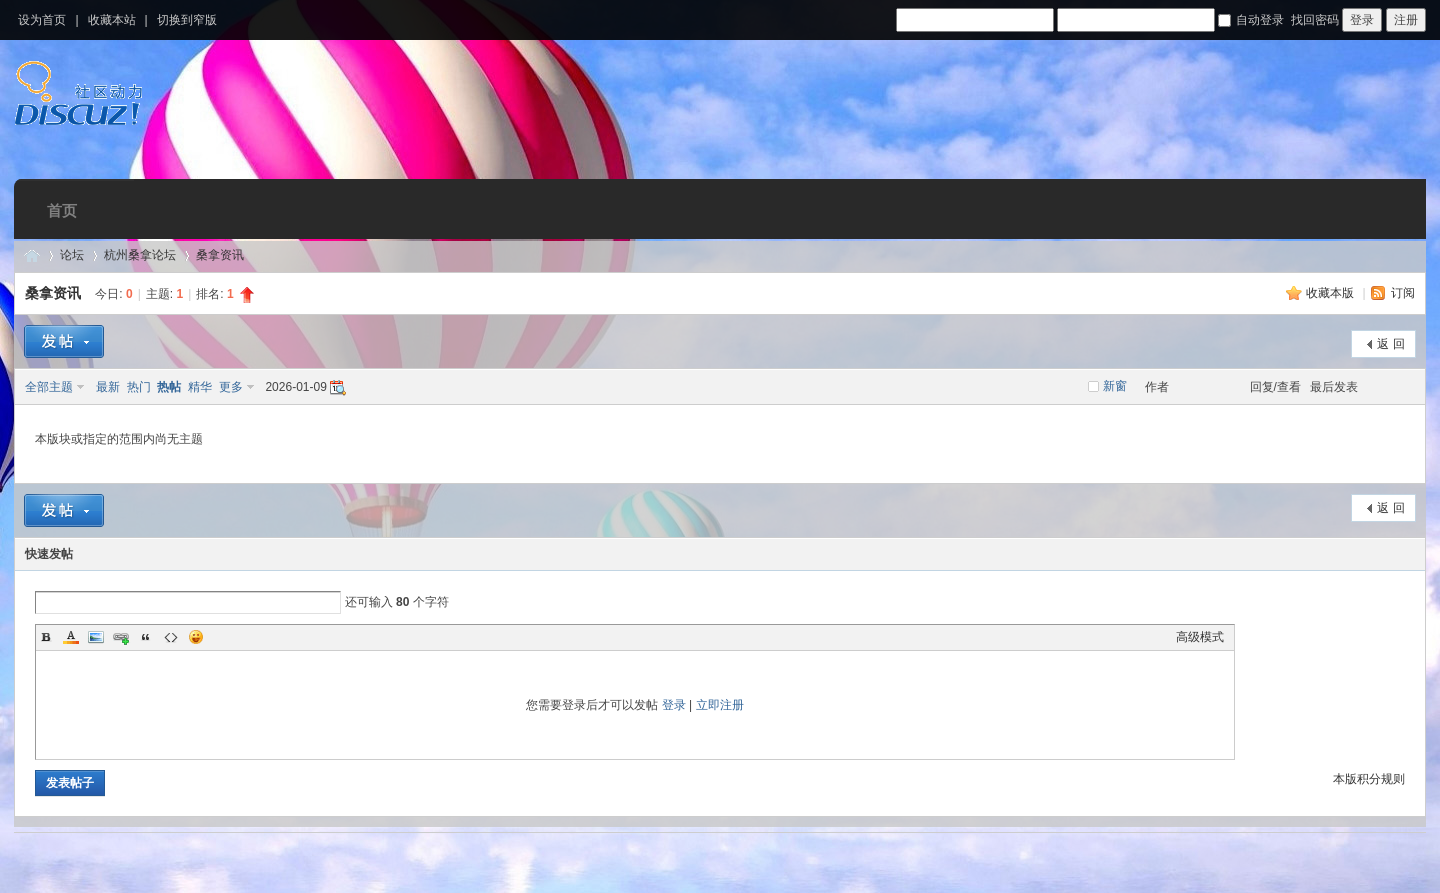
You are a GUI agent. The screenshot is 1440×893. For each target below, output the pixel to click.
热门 (139, 387)
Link (121, 637)
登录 (674, 705)
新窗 (1115, 386)
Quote (146, 637)
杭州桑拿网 (32, 255)
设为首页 (42, 20)
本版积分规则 (1369, 779)
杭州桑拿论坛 (140, 255)
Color (71, 637)
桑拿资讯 (220, 255)
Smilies (196, 637)
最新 (108, 387)
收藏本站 (112, 20)
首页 (62, 210)
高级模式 (1200, 637)
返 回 (1390, 344)
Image (96, 637)
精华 (200, 387)
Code (171, 637)
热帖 (169, 387)
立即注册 (720, 705)
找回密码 (1315, 20)
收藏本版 (1331, 293)
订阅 (1403, 293)
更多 (231, 387)
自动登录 (1251, 20)
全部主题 (49, 387)
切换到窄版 (187, 20)
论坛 (72, 255)
